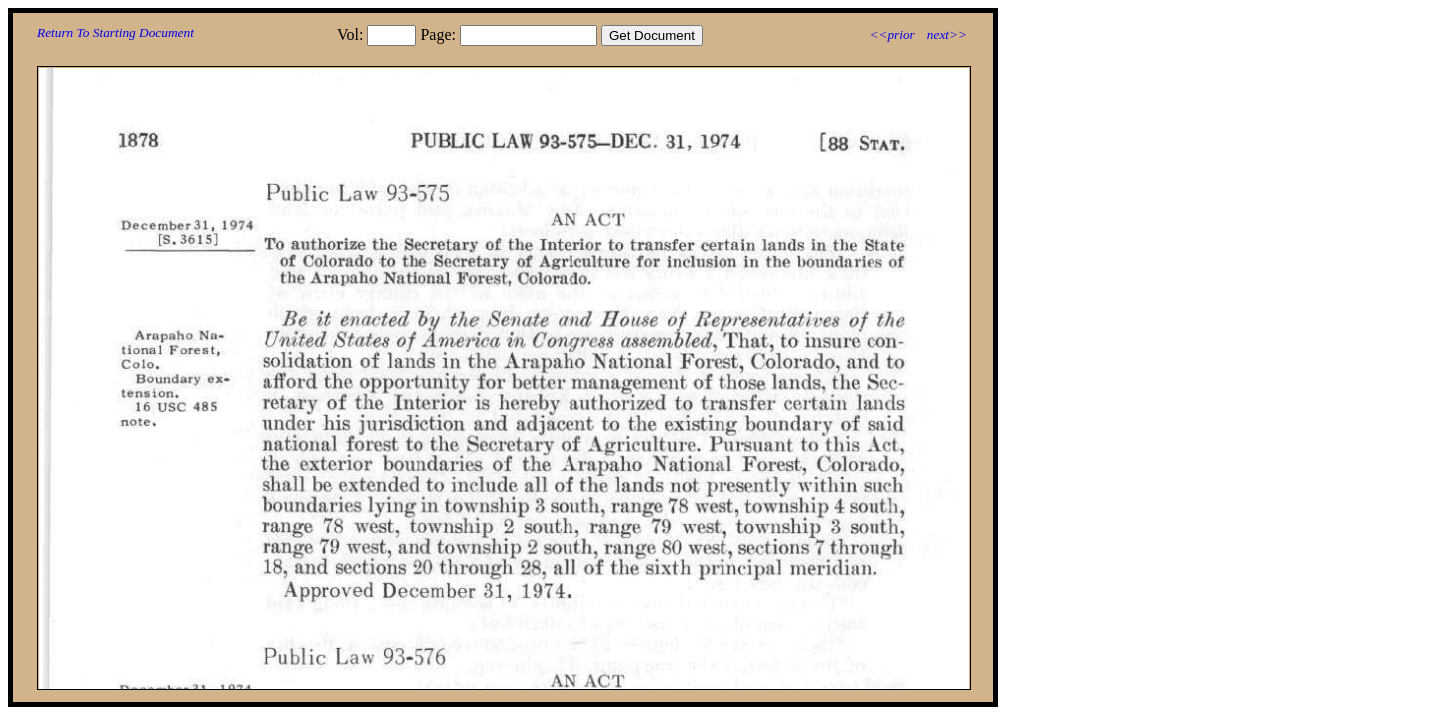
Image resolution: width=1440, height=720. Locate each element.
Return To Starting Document (115, 32)
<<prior (891, 34)
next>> (947, 34)
